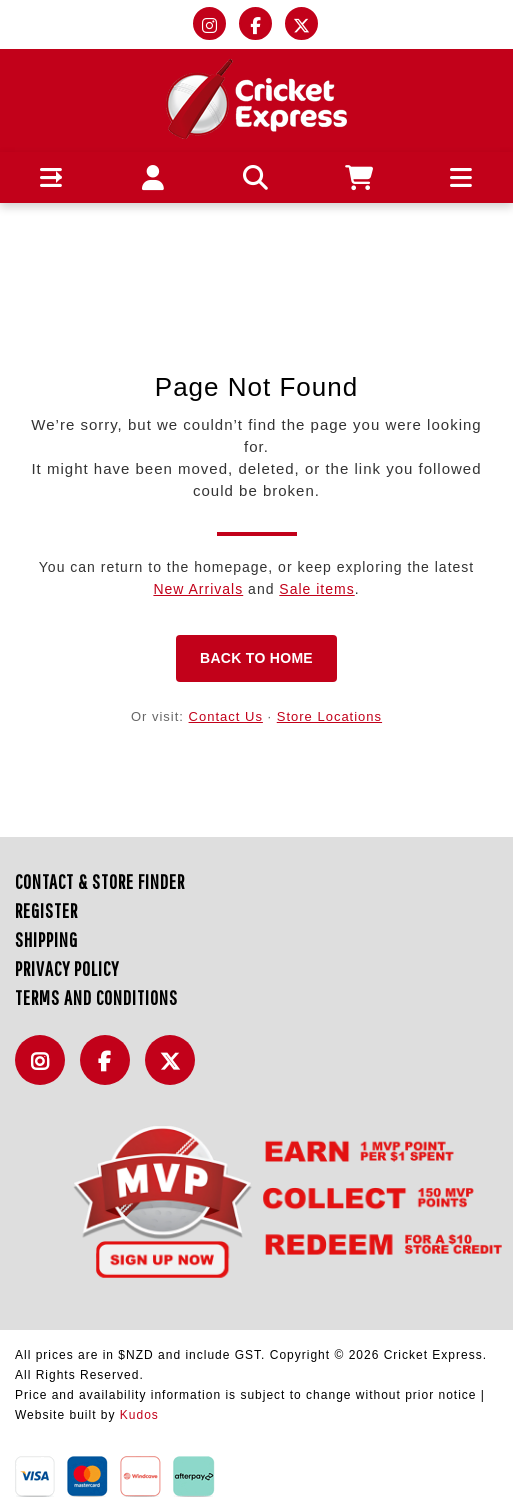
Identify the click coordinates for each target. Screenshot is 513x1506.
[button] (51, 177)
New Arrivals (198, 589)
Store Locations (329, 716)
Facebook (110, 1071)
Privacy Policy (67, 968)
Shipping (46, 939)
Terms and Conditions (96, 997)
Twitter (175, 1071)
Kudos (139, 1415)
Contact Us (226, 716)
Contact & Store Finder (100, 881)
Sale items (316, 589)
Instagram (45, 1071)
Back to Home (256, 658)
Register (46, 910)
